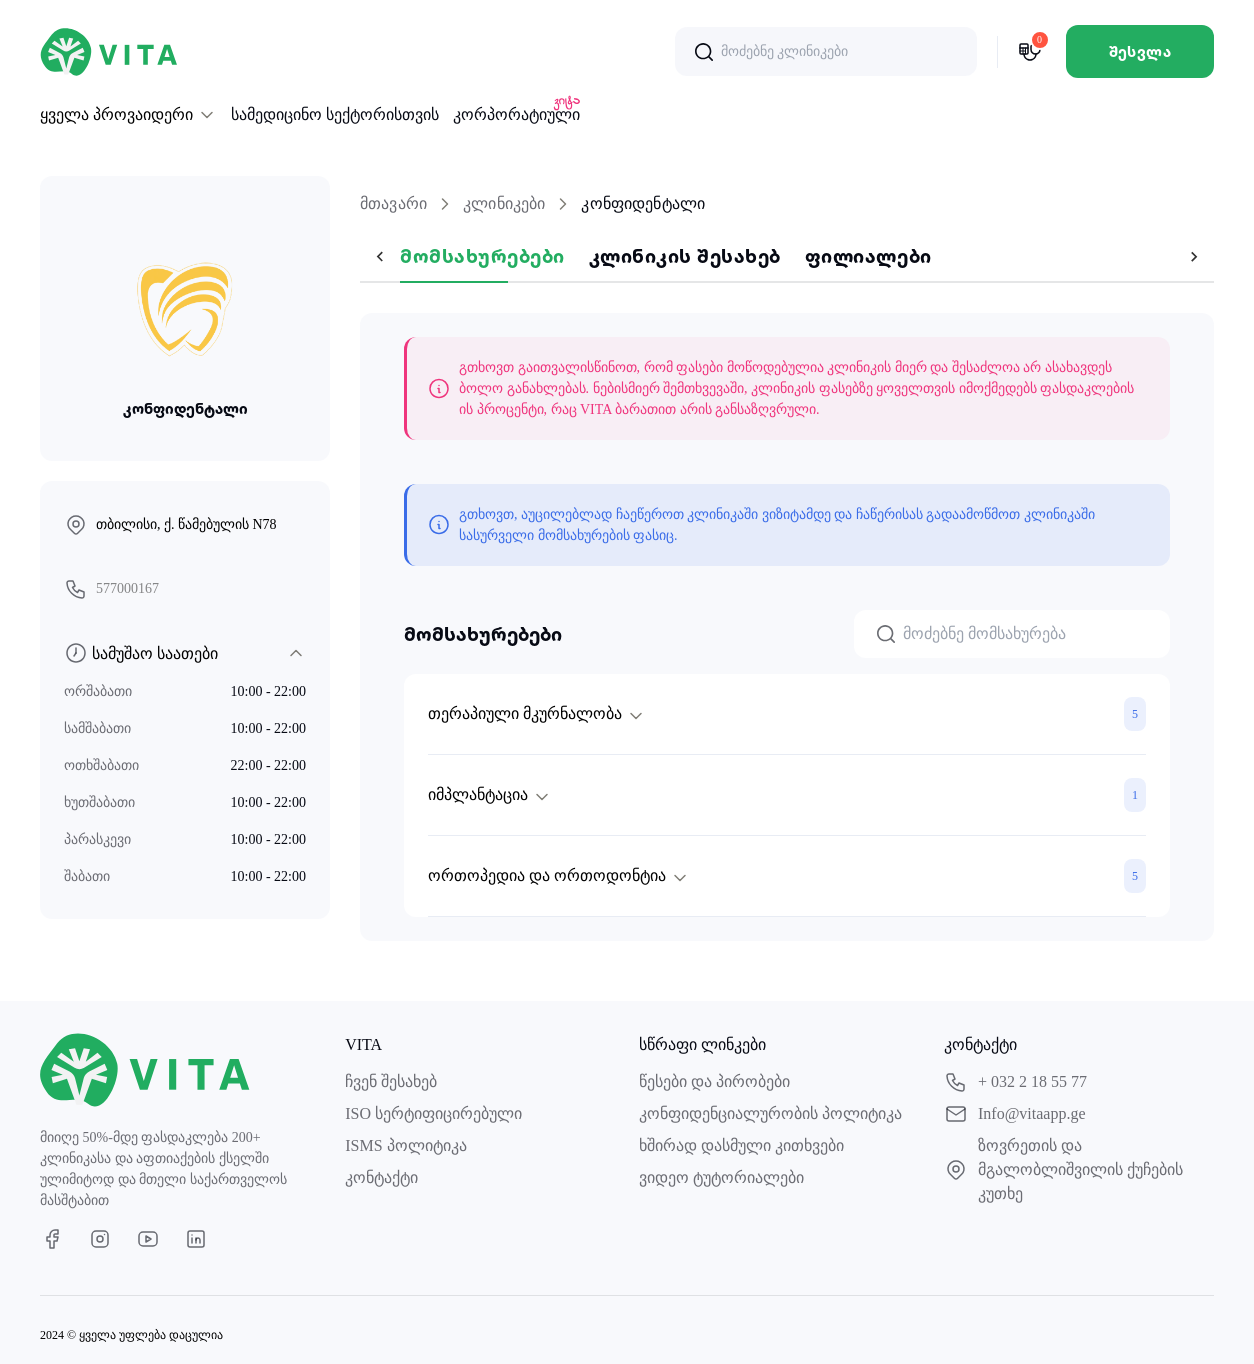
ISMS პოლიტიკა (405, 1145)
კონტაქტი (381, 1177)
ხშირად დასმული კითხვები (741, 1145)
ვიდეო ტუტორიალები (721, 1177)
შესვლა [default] (1140, 51)
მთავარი (393, 203)
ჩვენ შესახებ (391, 1081)
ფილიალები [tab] (828, 255)
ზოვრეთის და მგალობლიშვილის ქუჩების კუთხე (1063, 1169)
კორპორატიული (516, 113)
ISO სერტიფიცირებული (433, 1113)
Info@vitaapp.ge (1015, 1114)
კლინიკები (504, 203)
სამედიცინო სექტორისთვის (335, 114)
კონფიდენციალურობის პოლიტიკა (770, 1113)
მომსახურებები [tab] (442, 255)
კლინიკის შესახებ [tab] (645, 255)
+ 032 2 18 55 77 (1015, 1082)
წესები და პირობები (714, 1081)
